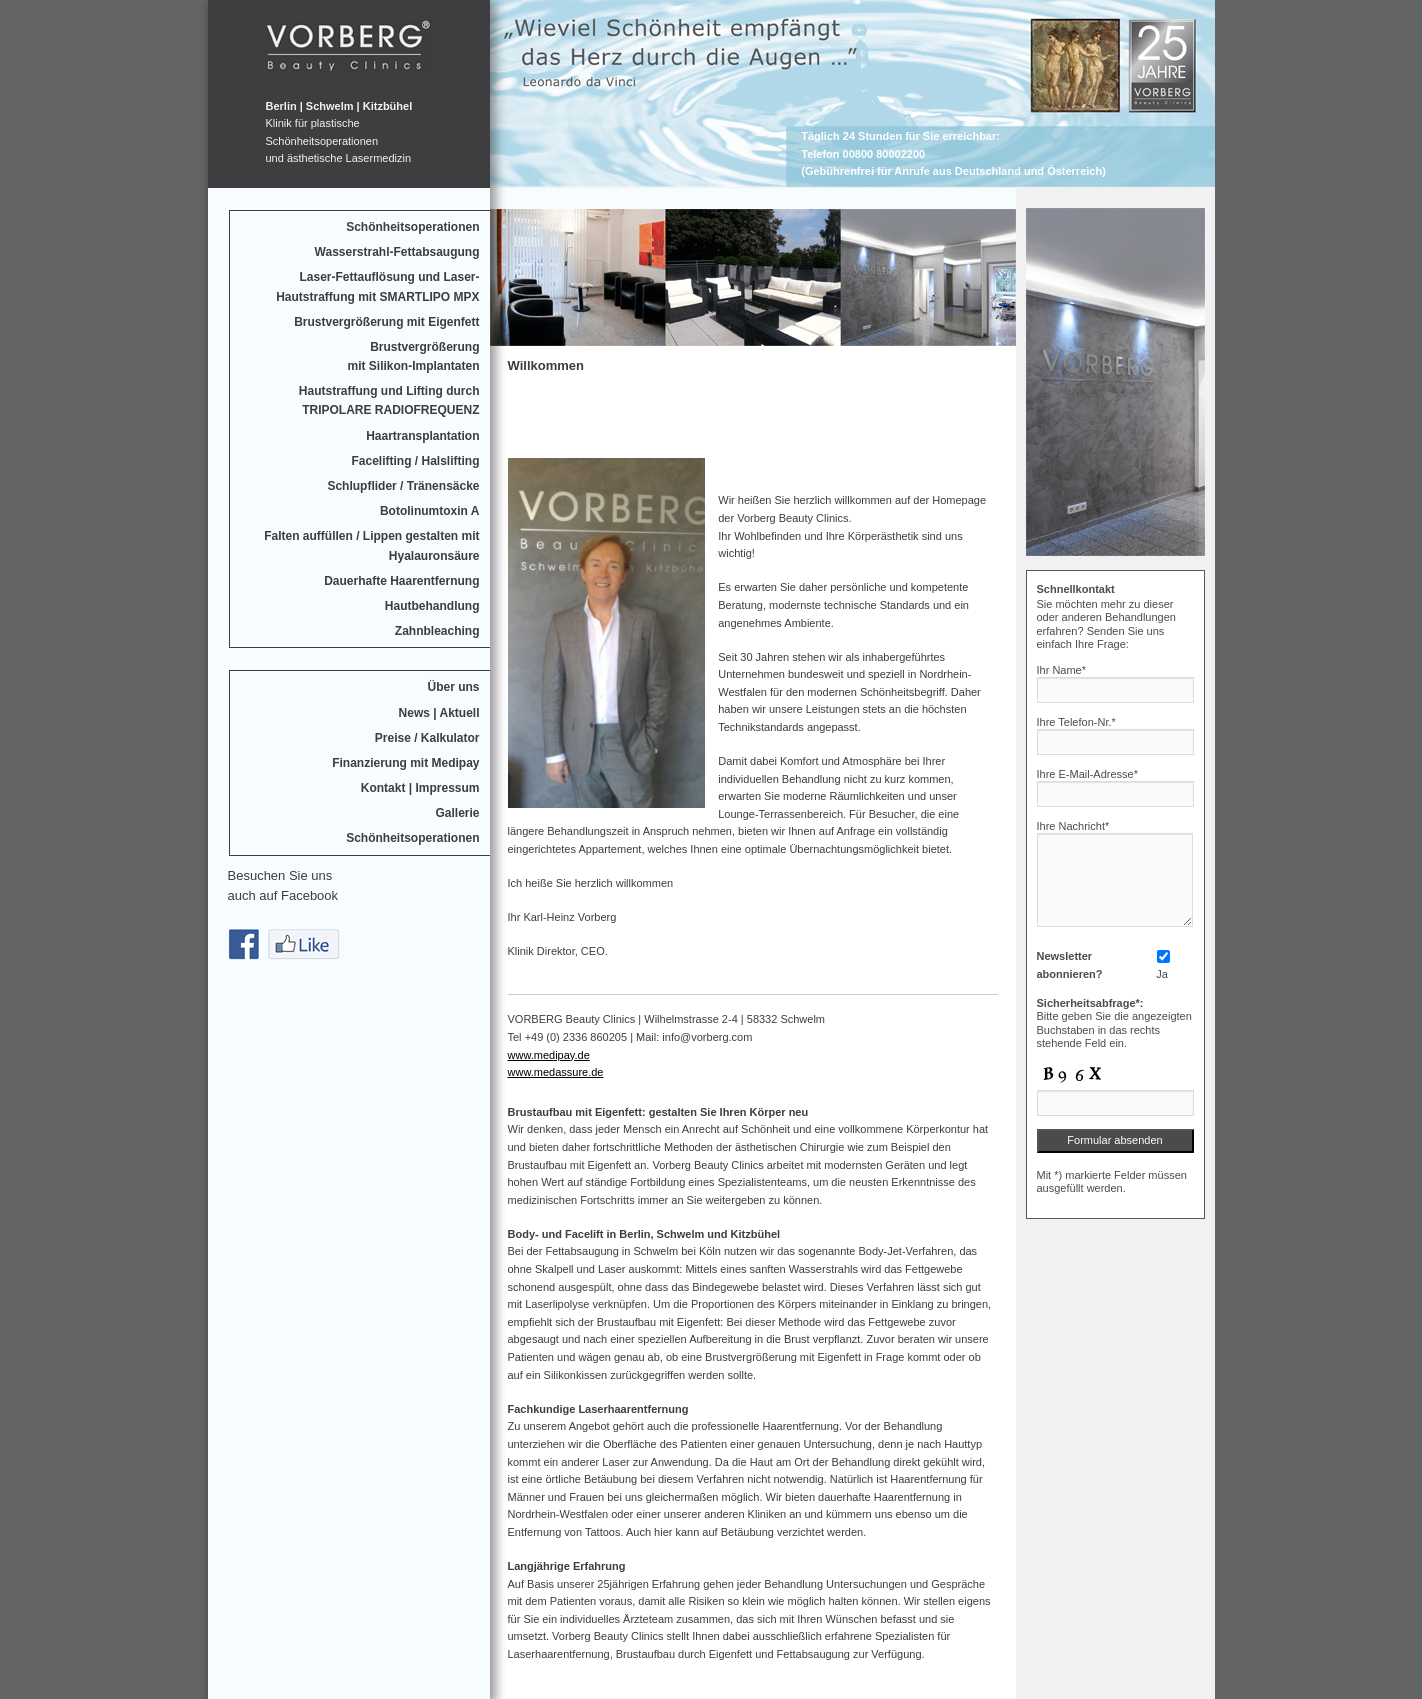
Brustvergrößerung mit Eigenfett (386, 322)
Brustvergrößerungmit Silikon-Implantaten (413, 356)
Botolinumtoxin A (430, 511)
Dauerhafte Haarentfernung (401, 581)
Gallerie (457, 813)
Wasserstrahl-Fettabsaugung (397, 252)
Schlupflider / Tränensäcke (403, 486)
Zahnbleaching (437, 631)
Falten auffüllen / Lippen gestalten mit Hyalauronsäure (371, 545)
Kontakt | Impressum (420, 788)
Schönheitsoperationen (412, 227)
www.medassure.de (556, 1072)
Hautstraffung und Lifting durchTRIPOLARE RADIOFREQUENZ (389, 400)
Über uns (453, 687)
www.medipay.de (549, 1055)
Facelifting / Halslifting (415, 461)
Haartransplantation (422, 436)
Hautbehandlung (432, 606)
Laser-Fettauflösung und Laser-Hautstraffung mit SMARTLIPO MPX (377, 286)
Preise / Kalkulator (427, 738)
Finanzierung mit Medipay (405, 763)
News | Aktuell (439, 713)
